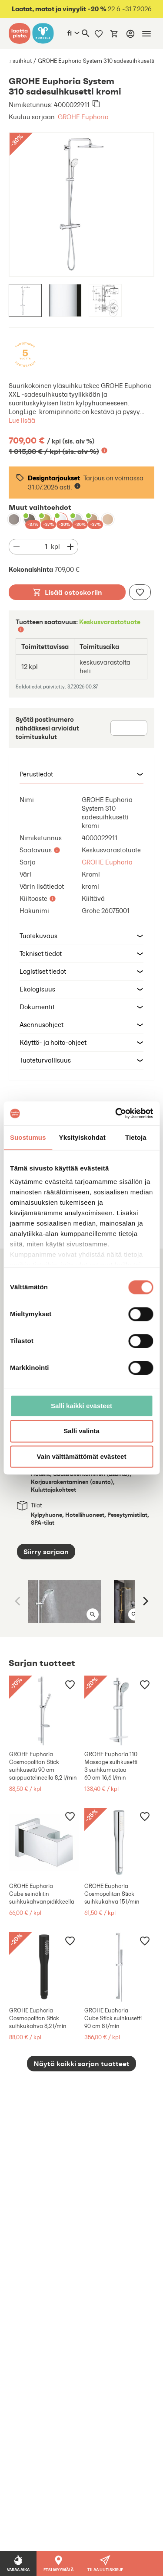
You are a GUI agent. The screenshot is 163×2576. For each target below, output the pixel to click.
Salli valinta (81, 1431)
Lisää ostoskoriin (67, 592)
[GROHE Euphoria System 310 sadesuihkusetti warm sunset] (108, 519)
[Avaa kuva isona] (92, 1614)
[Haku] (85, 33)
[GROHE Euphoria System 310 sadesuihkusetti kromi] (61, 519)
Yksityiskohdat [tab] (82, 1137)
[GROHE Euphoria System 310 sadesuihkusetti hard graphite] (14, 519)
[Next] (144, 1601)
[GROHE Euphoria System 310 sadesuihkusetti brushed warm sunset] (92, 519)
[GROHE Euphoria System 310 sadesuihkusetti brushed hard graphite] (29, 519)
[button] (81, 774)
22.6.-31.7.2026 (82, 9)
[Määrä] (37, 547)
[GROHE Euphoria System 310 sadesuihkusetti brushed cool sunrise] (45, 519)
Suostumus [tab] (28, 1137)
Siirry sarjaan (46, 1551)
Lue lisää (22, 420)
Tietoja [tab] (135, 1137)
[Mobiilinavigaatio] (146, 33)
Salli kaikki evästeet (81, 1405)
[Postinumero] (128, 728)
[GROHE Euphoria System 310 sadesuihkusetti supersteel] (76, 519)
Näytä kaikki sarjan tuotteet (81, 2063)
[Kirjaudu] (130, 34)
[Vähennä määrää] (16, 546)
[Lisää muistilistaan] (140, 592)
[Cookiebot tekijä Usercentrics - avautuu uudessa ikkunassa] (116, 1113)
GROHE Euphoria (83, 117)
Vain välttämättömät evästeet (81, 1456)
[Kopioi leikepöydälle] (96, 104)
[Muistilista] (98, 33)
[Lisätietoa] (104, 450)
